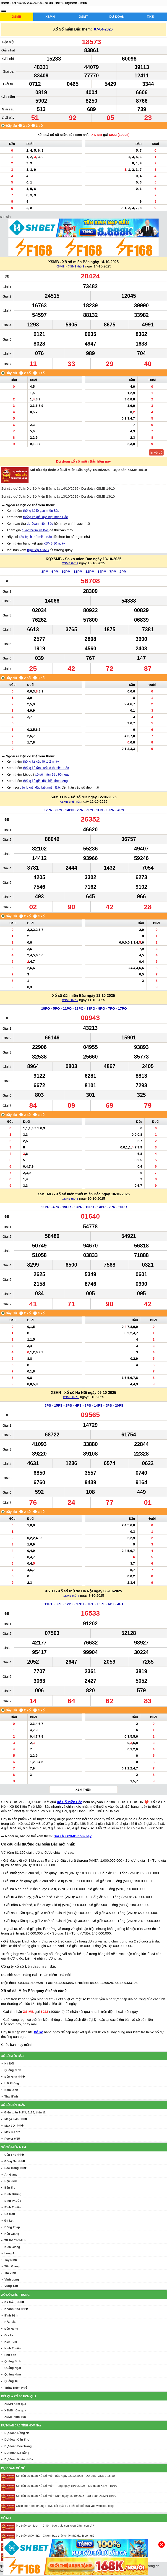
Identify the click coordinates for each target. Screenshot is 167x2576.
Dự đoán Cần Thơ (16, 2439)
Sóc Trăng (11, 2168)
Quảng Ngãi (12, 2368)
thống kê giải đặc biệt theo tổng (45, 781)
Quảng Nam (12, 2374)
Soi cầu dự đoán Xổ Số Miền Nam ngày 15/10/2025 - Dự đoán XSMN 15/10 (66, 2495)
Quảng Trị (11, 2381)
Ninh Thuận (12, 2348)
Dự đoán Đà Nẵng (16, 2452)
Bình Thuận (12, 2207)
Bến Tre (9, 2187)
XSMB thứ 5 (71, 1397)
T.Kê (150, 16)
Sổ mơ (6, 2518)
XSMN (50, 16)
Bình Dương (12, 2194)
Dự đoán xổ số (13, 2468)
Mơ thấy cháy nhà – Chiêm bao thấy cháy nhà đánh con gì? (55, 2535)
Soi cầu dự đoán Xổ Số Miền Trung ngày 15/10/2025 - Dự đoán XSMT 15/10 (66, 2485)
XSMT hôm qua (15, 2416)
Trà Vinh (10, 2273)
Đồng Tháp (12, 2227)
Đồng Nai (10, 2161)
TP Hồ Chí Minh (15, 2240)
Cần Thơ (10, 2154)
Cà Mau (9, 2214)
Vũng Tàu (11, 2286)
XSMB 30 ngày (54, 543)
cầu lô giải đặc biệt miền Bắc (40, 787)
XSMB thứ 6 (70, 1198)
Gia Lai (9, 2335)
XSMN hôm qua (15, 2403)
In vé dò (156, 452)
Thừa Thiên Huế (15, 2387)
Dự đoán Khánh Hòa (18, 2459)
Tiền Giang (12, 2266)
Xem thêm (83, 1789)
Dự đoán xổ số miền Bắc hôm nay (83, 461)
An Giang (11, 2174)
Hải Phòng (11, 2083)
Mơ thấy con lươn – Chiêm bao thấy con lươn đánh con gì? (55, 2525)
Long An (10, 2253)
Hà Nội (9, 2063)
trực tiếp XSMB (38, 550)
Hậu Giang (11, 2233)
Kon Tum (10, 2341)
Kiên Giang (12, 2247)
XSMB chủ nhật (70, 801)
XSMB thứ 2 (70, 563)
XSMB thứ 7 (70, 1000)
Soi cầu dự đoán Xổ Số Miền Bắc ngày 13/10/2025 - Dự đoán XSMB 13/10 (58, 496)
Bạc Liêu (10, 2181)
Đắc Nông (11, 2328)
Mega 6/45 (11, 2119)
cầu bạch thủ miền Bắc (35, 537)
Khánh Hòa (12, 2309)
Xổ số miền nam (13, 2147)
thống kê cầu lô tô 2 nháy (41, 761)
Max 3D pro (12, 2132)
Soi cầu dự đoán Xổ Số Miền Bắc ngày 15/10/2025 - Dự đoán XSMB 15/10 (88, 470)
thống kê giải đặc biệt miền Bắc (45, 517)
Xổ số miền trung (15, 2294)
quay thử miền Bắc (35, 530)
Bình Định (11, 2315)
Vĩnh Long (11, 2279)
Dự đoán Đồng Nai (17, 2433)
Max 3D (9, 2125)
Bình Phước (12, 2200)
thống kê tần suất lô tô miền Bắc (46, 768)
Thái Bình (11, 2096)
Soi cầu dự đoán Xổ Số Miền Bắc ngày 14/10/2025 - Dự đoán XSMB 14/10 (58, 488)
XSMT (83, 16)
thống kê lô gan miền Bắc (41, 510)
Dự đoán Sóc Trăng (18, 2446)
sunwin (5, 217)
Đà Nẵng (10, 2302)
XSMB (16, 16)
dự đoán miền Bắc (40, 523)
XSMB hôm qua (15, 2410)
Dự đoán (116, 16)
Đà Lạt (8, 2220)
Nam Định (11, 2090)
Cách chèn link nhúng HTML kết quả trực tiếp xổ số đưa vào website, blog (65, 2505)
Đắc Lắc (10, 2322)
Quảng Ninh (12, 2070)
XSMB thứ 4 (71, 1595)
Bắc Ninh (10, 2076)
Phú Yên (10, 2355)
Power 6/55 (12, 2138)
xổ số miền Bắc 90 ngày (52, 774)
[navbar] (4, 10)
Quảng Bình (12, 2361)
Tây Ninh (10, 2260)
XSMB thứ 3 (76, 266)
